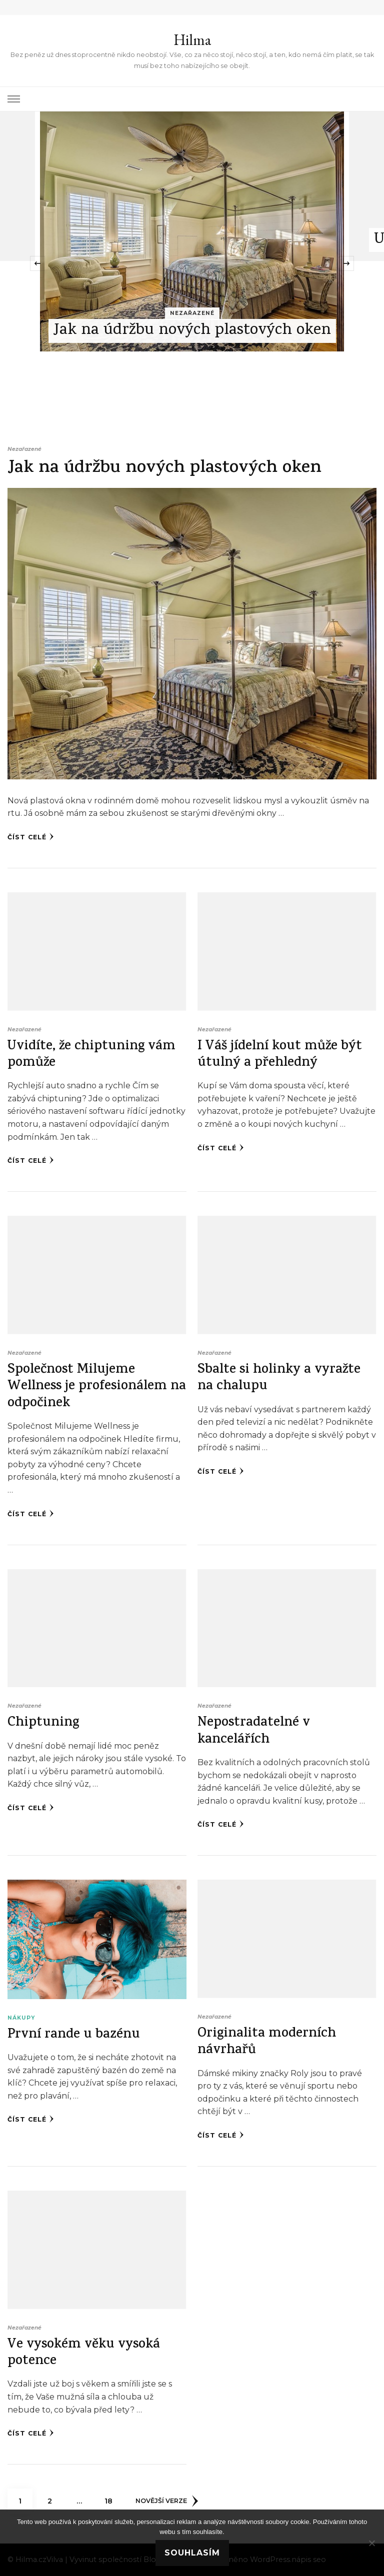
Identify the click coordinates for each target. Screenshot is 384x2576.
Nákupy (21, 2018)
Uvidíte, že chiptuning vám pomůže (92, 1055)
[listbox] (192, 263)
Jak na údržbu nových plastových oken (192, 331)
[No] (371, 2543)
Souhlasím (192, 2553)
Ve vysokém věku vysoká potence (84, 2353)
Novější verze (167, 2501)
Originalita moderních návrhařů (267, 2042)
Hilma (192, 39)
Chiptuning (43, 1723)
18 (112, 2497)
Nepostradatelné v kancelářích (254, 1731)
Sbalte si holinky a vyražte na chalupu (279, 1378)
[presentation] (37, 263)
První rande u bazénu (74, 2035)
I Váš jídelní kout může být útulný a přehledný (280, 1055)
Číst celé (31, 837)
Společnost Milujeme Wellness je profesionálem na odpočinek (97, 1387)
